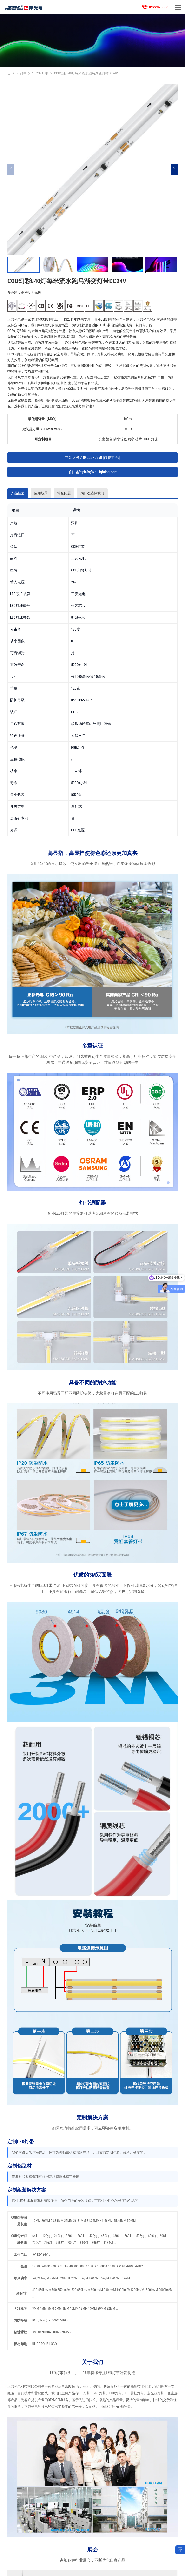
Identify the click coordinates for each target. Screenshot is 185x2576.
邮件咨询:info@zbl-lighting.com (92, 472)
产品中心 (23, 73)
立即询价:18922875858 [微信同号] (92, 457)
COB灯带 (42, 73)
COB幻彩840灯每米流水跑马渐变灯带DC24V (86, 73)
